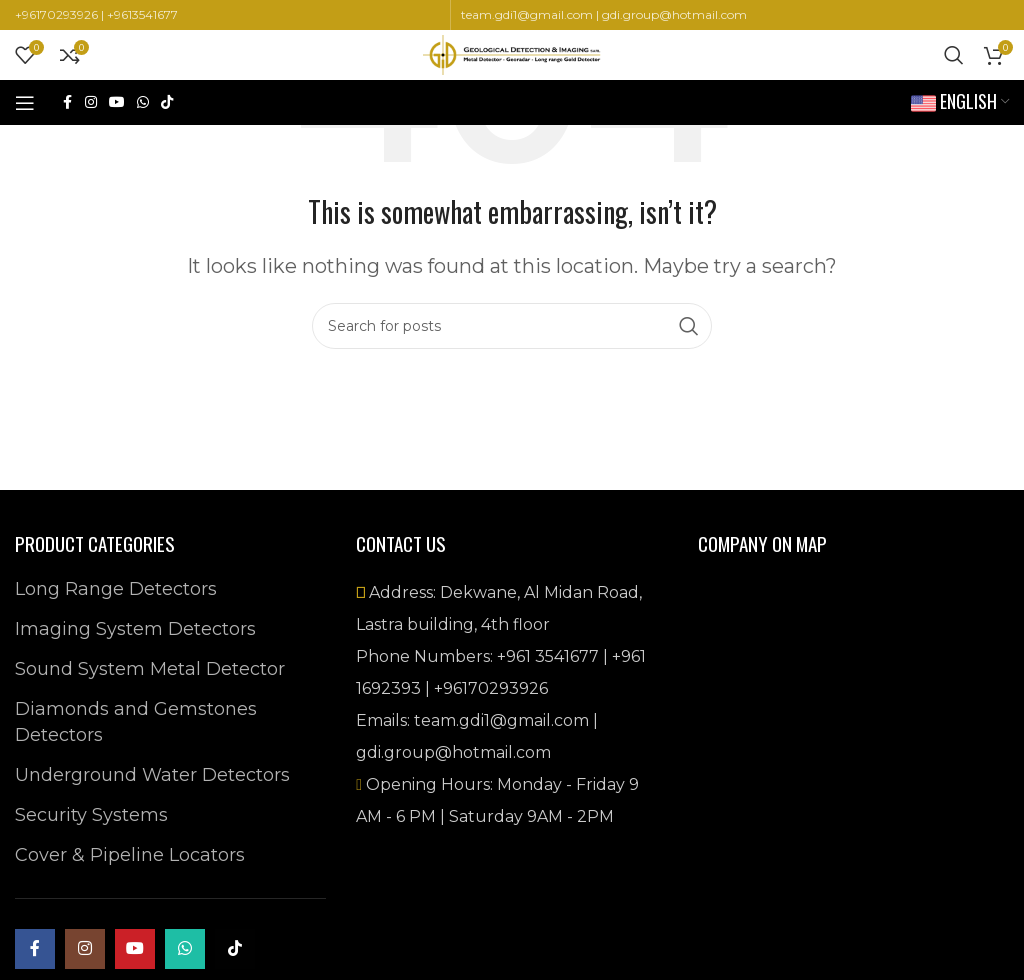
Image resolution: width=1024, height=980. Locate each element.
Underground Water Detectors (152, 775)
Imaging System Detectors (135, 629)
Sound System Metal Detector (150, 669)
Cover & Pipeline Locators (130, 855)
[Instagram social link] (91, 102)
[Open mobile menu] (25, 103)
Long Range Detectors (116, 589)
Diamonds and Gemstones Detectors (136, 721)
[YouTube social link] (117, 102)
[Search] (954, 55)
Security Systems (91, 815)
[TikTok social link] (167, 102)
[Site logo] (512, 54)
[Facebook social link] (67, 102)
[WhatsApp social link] (143, 102)
